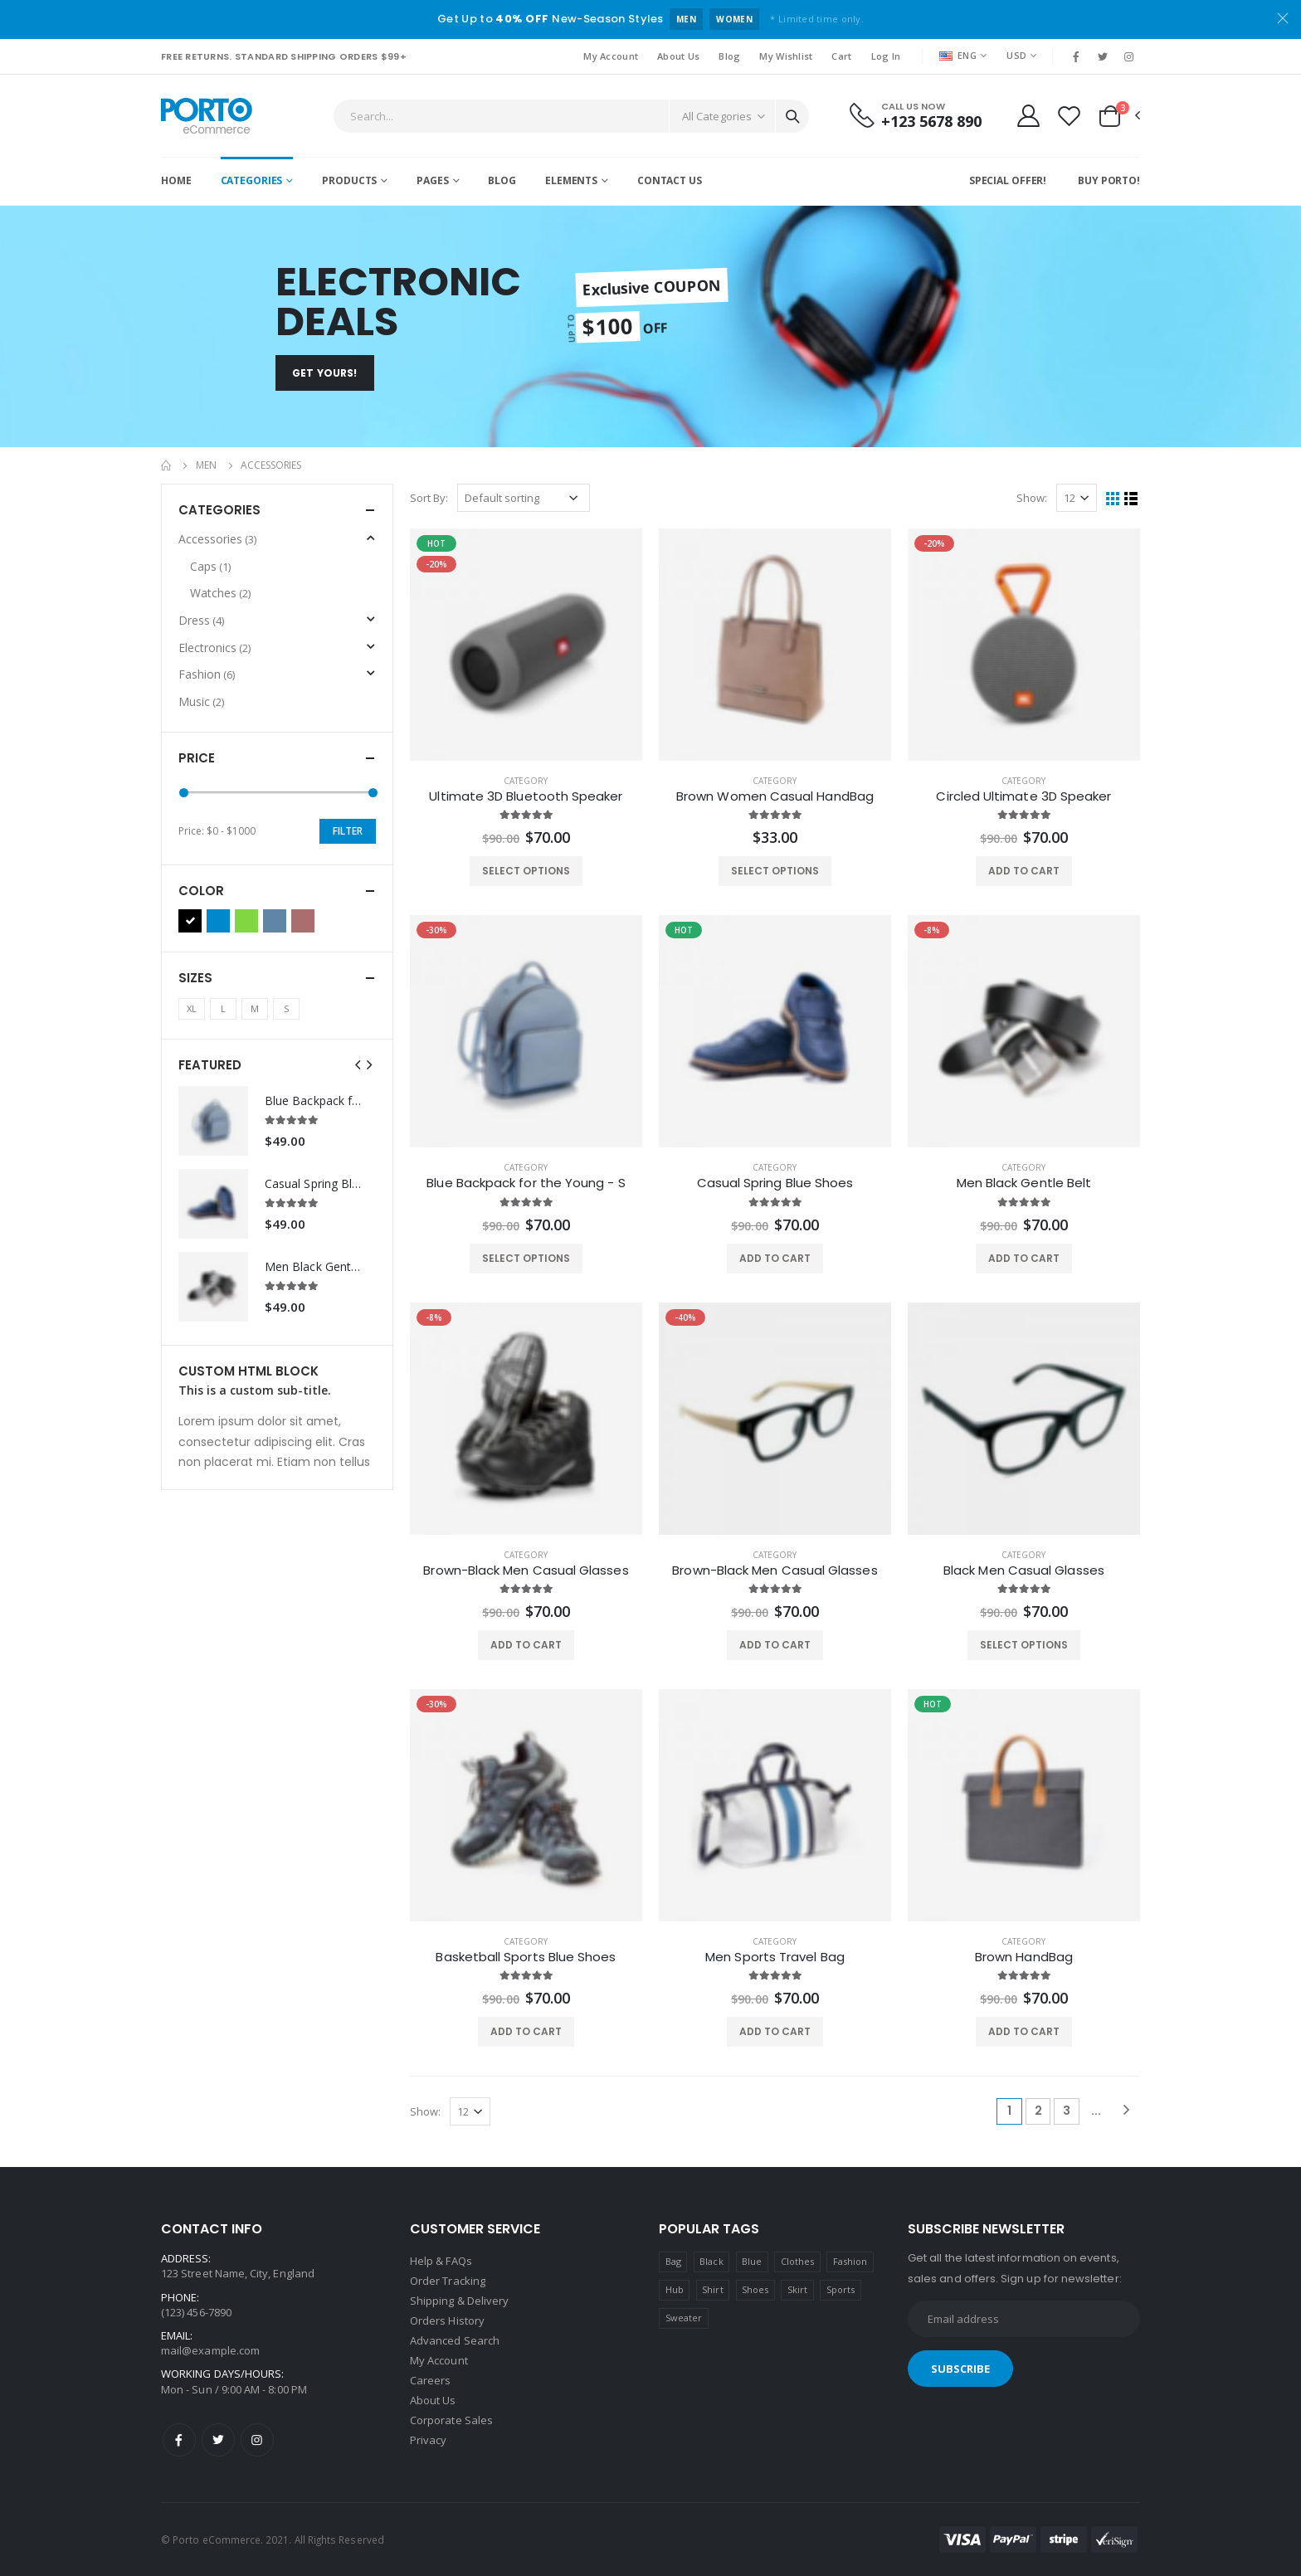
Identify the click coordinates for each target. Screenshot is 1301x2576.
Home (176, 180)
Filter (348, 831)
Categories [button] (219, 510)
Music (201, 701)
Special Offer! (1007, 180)
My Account (610, 56)
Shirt (712, 2289)
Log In (886, 56)
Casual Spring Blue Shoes (775, 1183)
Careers (430, 2380)
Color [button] (201, 890)
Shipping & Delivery (459, 2300)
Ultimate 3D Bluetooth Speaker (525, 796)
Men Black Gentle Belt (1024, 1183)
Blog (729, 56)
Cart (841, 56)
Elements (571, 180)
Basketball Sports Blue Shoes (526, 1957)
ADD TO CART (1024, 871)
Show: (1031, 497)
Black (711, 2261)
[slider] (183, 792)
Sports (840, 2289)
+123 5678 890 (931, 121)
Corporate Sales (451, 2420)
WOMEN (734, 19)
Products (349, 180)
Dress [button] (201, 620)
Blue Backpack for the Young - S (525, 1183)
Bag (673, 2261)
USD (1016, 55)
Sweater (683, 2317)
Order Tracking (447, 2280)
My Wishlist (785, 56)
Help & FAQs (441, 2260)
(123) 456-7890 (196, 2312)
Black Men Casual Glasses (1023, 1570)
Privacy (428, 2439)
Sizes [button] (195, 977)
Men (206, 465)
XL (192, 1008)
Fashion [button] (206, 674)
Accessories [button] (217, 539)
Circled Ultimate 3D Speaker (1023, 796)
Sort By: (429, 497)
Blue (752, 2261)
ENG (958, 55)
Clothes (797, 2261)
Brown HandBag (1024, 1957)
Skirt (797, 2289)
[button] (1118, 116)
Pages (432, 180)
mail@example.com (210, 2350)
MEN (686, 19)
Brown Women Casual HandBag (775, 796)
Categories (252, 180)
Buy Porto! (1109, 180)
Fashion (850, 2261)
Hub (674, 2289)
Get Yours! (324, 373)
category (526, 780)
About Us (678, 56)
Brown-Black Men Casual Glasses (525, 1570)
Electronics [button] (214, 647)
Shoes (755, 2289)
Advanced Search (454, 2340)
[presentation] (357, 1065)
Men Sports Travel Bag (775, 1957)
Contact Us (669, 180)
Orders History (447, 2320)
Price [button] (196, 758)
